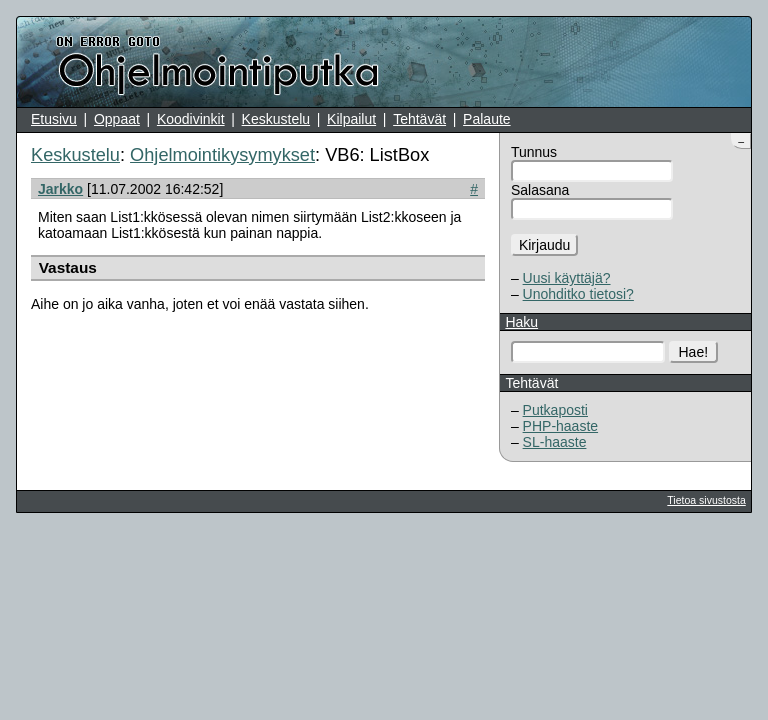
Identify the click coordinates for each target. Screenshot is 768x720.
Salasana (540, 190)
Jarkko (60, 189)
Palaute (486, 119)
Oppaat (117, 119)
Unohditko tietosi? (578, 294)
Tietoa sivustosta (706, 500)
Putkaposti (555, 410)
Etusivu (54, 119)
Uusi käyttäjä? (567, 278)
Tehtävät (419, 119)
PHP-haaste (560, 426)
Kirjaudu (544, 245)
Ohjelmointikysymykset (222, 155)
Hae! (694, 352)
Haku (521, 322)
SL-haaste (555, 442)
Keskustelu (276, 119)
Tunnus (534, 152)
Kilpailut (351, 119)
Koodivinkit (191, 119)
